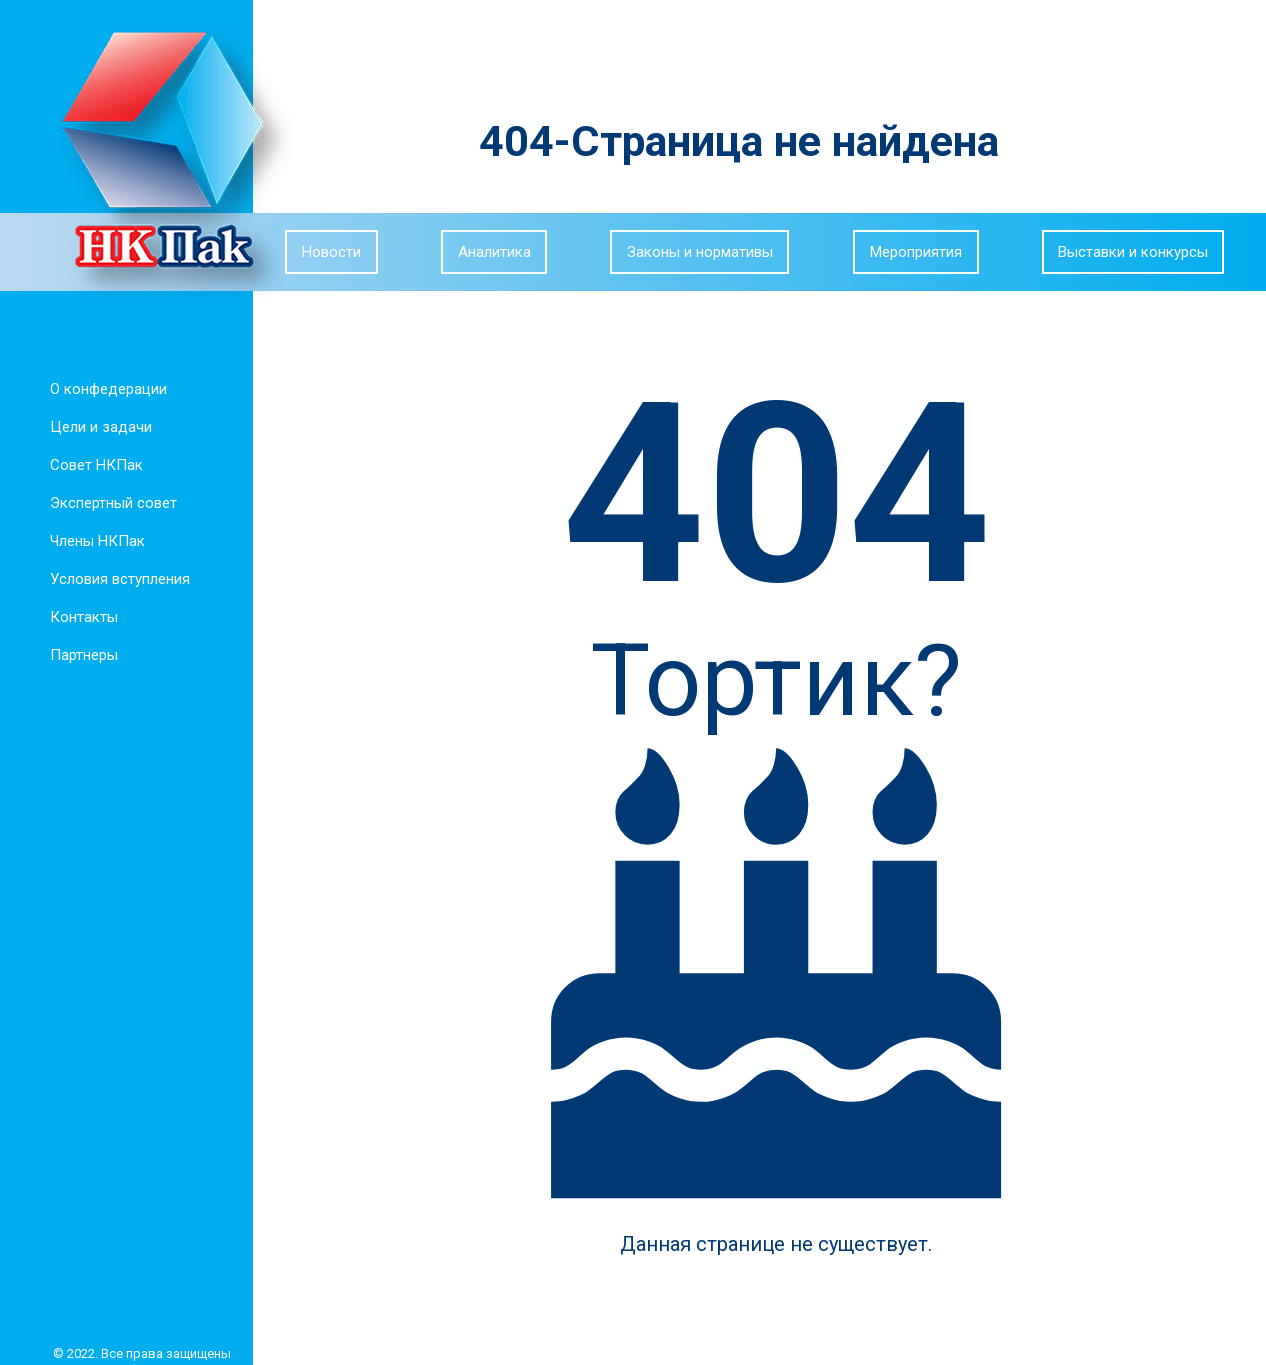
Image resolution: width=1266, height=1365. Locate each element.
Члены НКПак (93, 541)
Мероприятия (916, 252)
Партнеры (80, 655)
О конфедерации (104, 389)
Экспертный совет (109, 503)
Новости (331, 252)
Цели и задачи (97, 427)
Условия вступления (116, 579)
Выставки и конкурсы (1133, 252)
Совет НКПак (92, 465)
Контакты (80, 617)
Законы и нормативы (700, 252)
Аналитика (494, 252)
